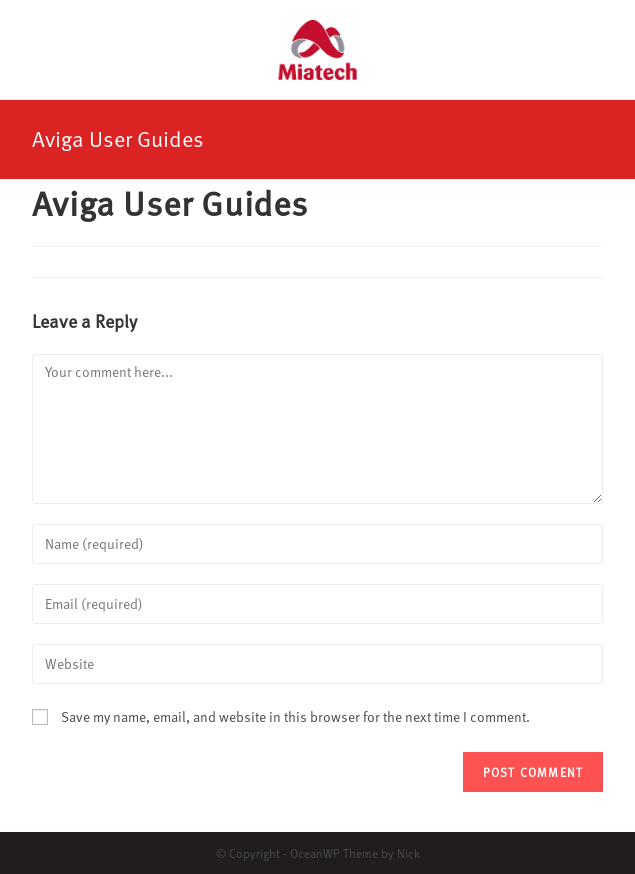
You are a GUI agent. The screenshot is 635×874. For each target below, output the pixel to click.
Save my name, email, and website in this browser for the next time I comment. (295, 716)
